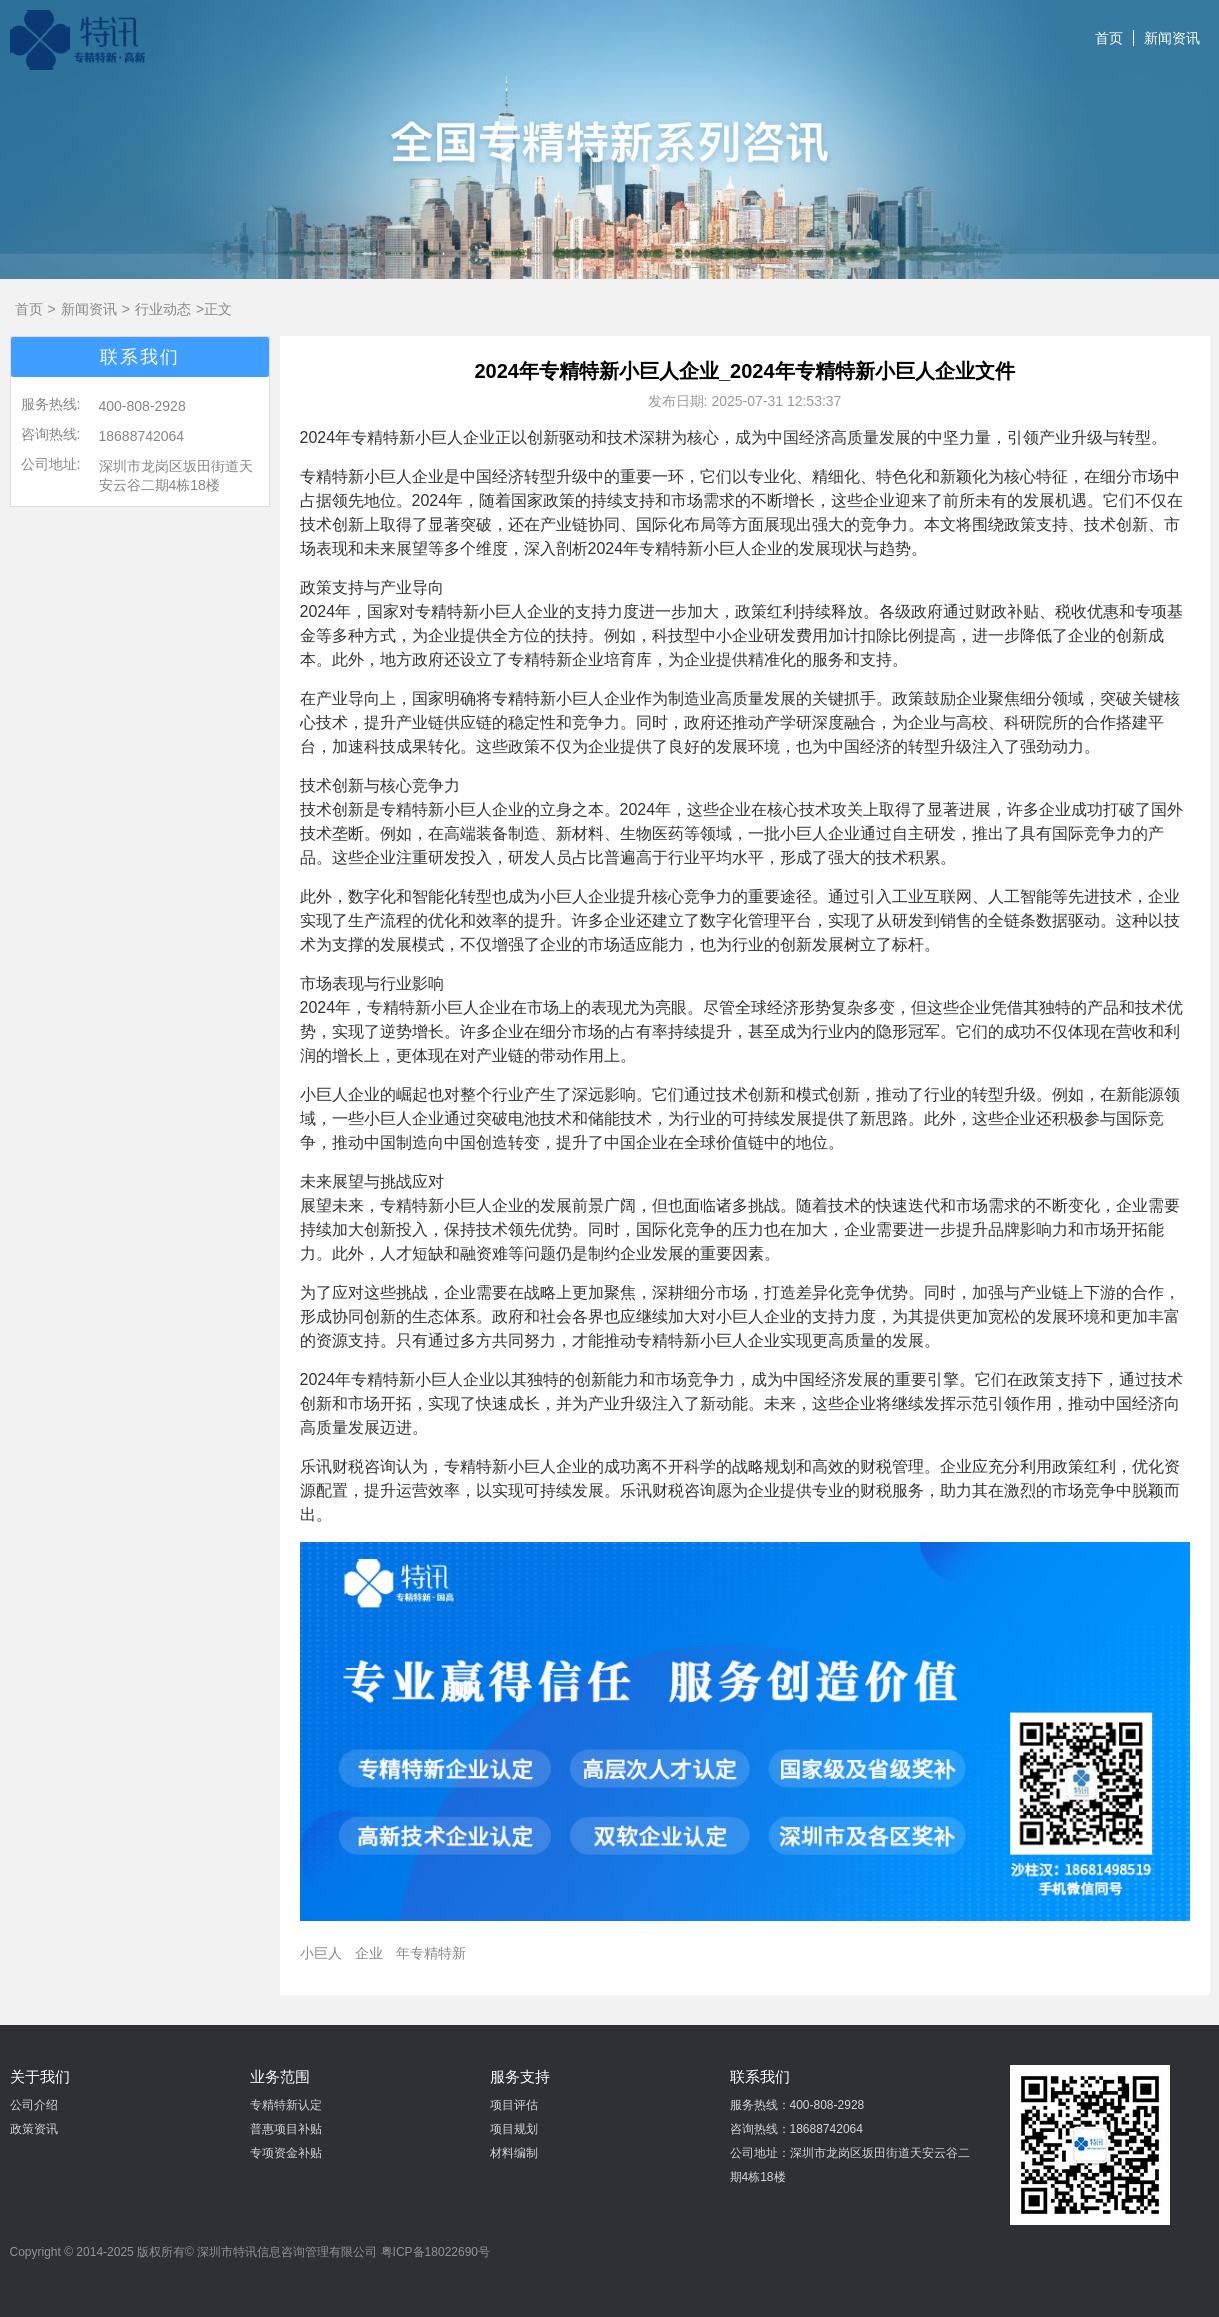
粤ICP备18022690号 (435, 2252)
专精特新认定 (286, 2105)
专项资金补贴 (286, 2153)
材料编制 (514, 2153)
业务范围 (280, 2076)
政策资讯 (34, 2129)
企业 (369, 1953)
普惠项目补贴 (286, 2129)
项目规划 (514, 2129)
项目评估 (514, 2105)
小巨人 (321, 1953)
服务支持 (520, 2076)
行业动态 (163, 309)
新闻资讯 (1172, 38)
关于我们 (40, 2076)
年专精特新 (431, 1953)
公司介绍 (34, 2105)
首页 (1109, 38)
